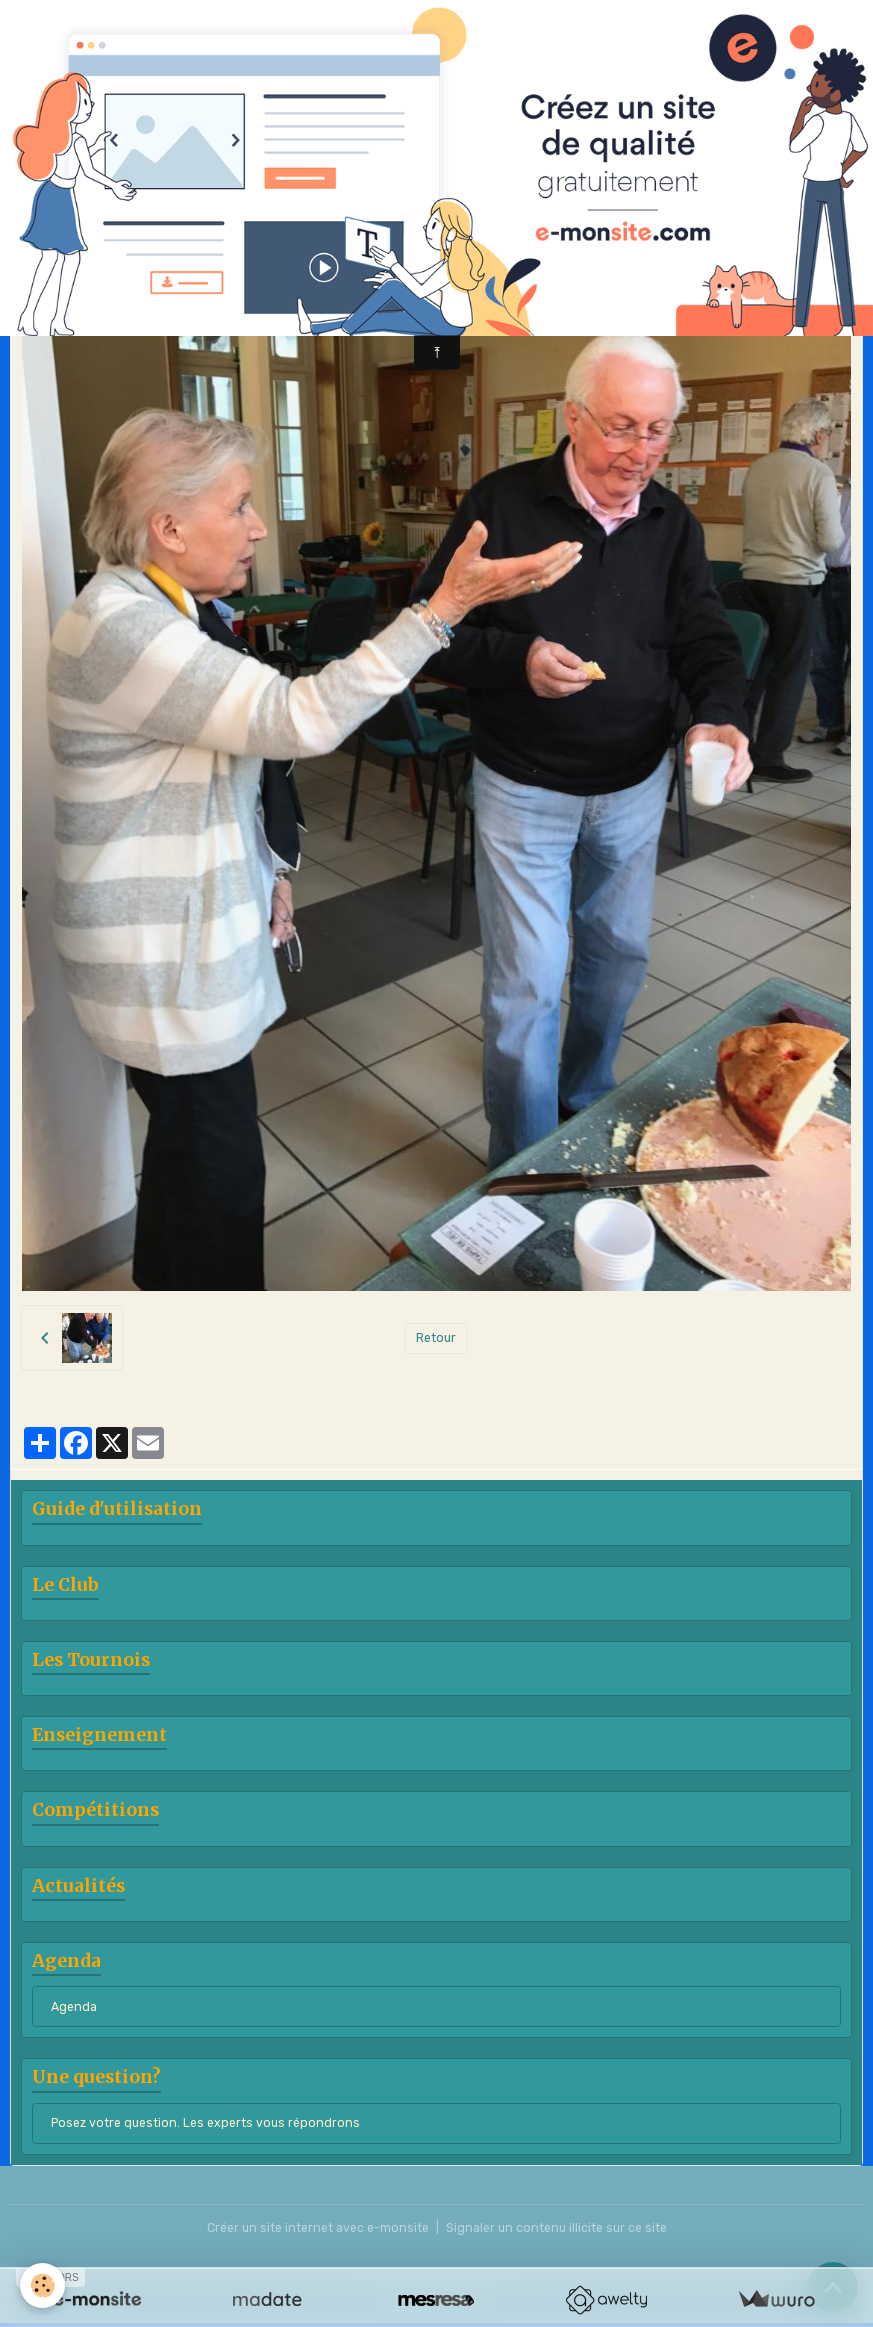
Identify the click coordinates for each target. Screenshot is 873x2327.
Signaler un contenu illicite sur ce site (556, 2228)
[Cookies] (42, 2285)
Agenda (74, 2007)
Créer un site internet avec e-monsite (318, 2228)
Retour (436, 1338)
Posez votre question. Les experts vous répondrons (205, 2123)
